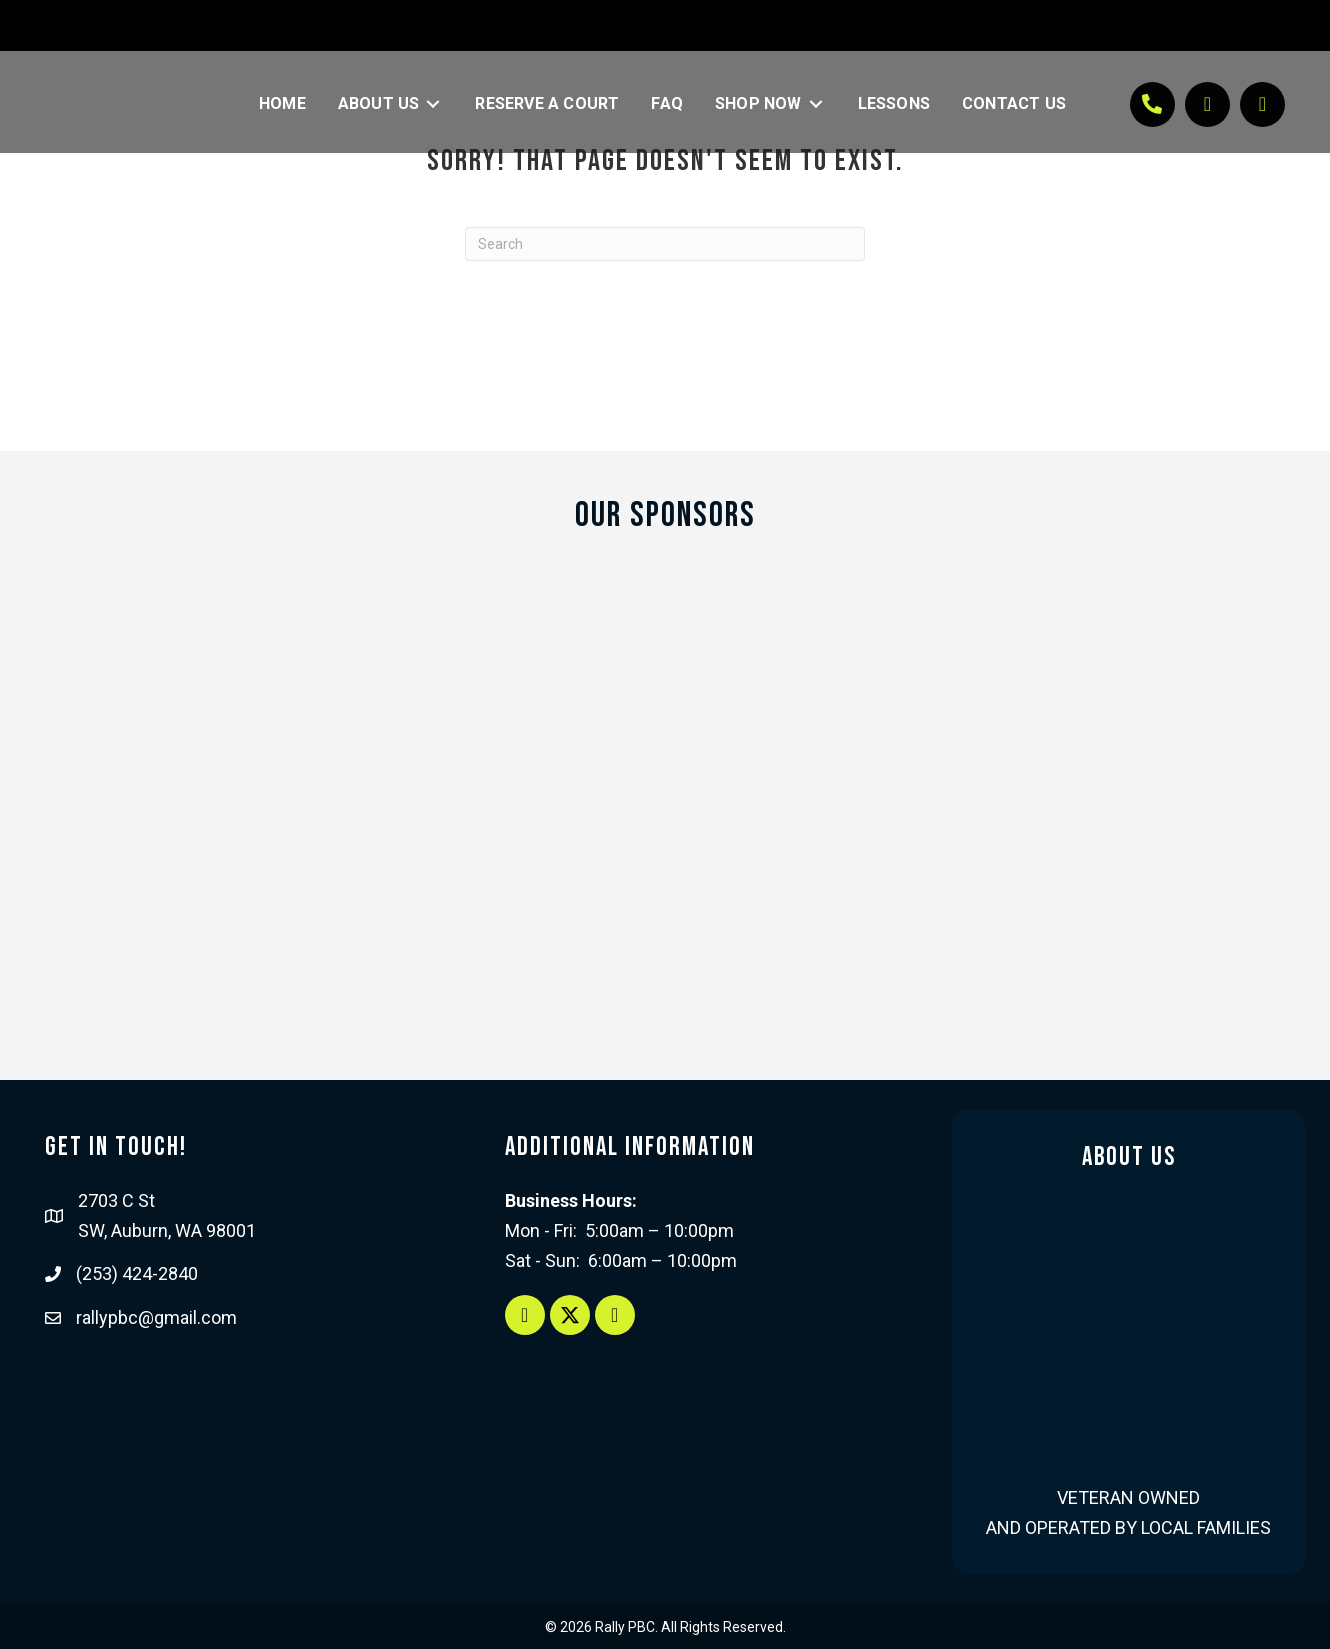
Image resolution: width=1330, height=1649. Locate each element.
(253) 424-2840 (137, 1273)
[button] (1152, 104)
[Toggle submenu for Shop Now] (816, 104)
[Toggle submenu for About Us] (433, 104)
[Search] (665, 244)
